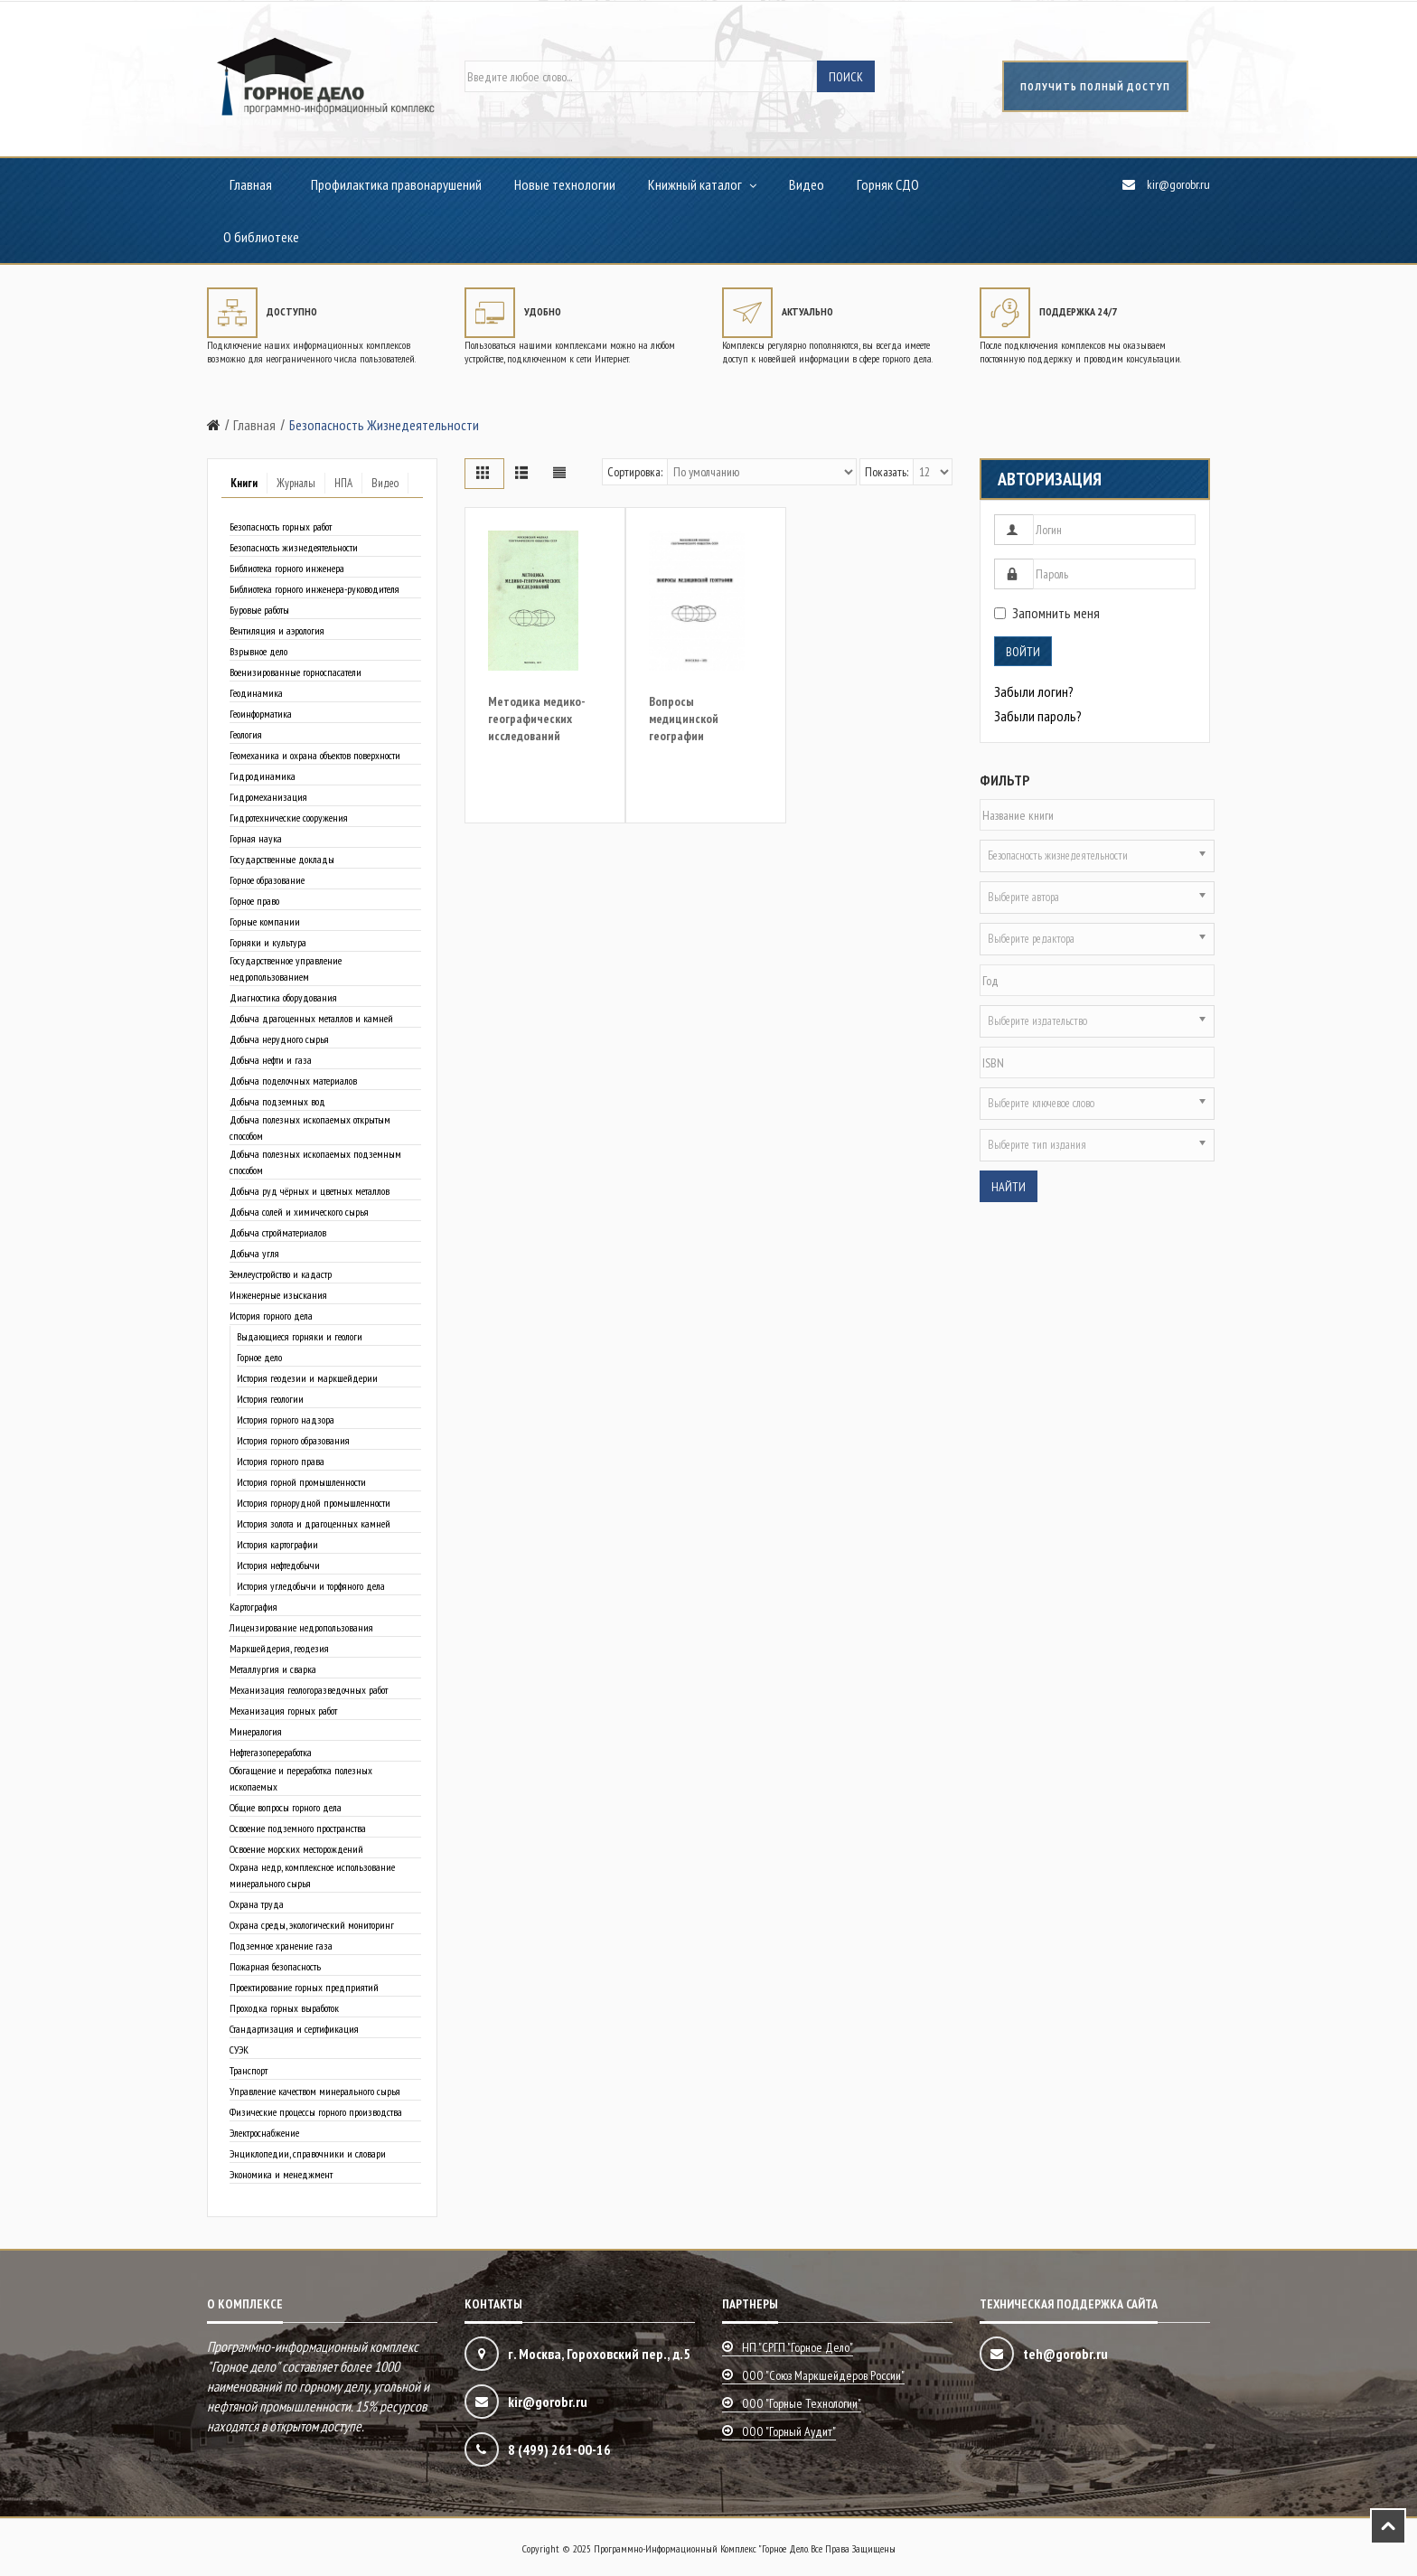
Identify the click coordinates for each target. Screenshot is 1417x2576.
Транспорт (248, 2070)
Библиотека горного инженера (287, 568)
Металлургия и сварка (273, 1669)
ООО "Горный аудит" (789, 2431)
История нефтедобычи (278, 1565)
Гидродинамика (263, 776)
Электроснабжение (264, 2132)
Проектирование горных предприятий (304, 1987)
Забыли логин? (1034, 691)
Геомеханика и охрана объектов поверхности (315, 755)
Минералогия (256, 1731)
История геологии (270, 1399)
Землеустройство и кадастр (281, 1274)
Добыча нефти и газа (271, 1060)
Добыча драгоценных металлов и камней (311, 1018)
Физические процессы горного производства (316, 2112)
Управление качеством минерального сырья (315, 2091)
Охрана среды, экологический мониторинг (312, 1925)
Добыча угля (254, 1253)
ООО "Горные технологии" (801, 2403)
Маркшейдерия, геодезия (279, 1648)
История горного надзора (285, 1419)
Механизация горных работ (283, 1710)
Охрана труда (257, 1904)
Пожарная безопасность (275, 1966)
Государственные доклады (282, 859)
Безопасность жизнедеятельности (294, 547)
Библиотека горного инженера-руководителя (314, 589)
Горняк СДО (888, 184)
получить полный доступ (1095, 86)
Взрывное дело (258, 651)
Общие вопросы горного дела (286, 1807)
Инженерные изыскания (278, 1295)
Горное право (254, 900)
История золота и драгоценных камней (313, 1523)
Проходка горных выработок (284, 2008)
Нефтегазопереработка (271, 1752)
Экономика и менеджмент (281, 2174)
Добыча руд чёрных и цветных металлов (309, 1191)
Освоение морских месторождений (296, 1849)
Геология (246, 734)
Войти (1023, 652)
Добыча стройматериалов (278, 1232)
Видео (806, 184)
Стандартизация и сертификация (294, 2028)
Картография (253, 1606)
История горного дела (271, 1315)
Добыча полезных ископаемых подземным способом (315, 1162)
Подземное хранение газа (281, 1945)
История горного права (280, 1461)
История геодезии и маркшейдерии (307, 1378)
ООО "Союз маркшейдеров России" (823, 2375)
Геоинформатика (261, 713)
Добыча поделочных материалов (293, 1080)
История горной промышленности (301, 1482)
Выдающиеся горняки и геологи (299, 1336)
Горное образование (267, 880)
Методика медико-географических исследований (537, 718)
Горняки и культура (268, 942)
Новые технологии (564, 184)
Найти (1008, 1187)
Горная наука (256, 838)
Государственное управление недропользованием (286, 968)
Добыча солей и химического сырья (299, 1211)
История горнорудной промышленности (313, 1502)
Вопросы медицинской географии (683, 718)
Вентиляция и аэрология (277, 630)
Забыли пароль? (1038, 716)
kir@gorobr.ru (1178, 184)
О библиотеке (261, 237)
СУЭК (239, 2049)
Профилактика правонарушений (396, 184)
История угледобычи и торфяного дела (311, 1586)
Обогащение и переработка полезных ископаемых (301, 1778)
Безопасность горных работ (281, 526)
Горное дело (259, 1357)
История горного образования (293, 1440)
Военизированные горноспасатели (295, 672)
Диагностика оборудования (283, 997)
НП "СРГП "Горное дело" (797, 2347)
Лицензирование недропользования (301, 1627)
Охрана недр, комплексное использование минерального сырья (312, 1875)
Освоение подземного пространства (298, 1828)
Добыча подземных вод (277, 1101)
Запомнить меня (1047, 613)
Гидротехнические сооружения (289, 817)
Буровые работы (259, 609)
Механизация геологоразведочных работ (309, 1690)
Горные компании (265, 921)
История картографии (277, 1544)
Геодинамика (256, 693)
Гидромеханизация (268, 797)
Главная (251, 184)
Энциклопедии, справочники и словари (308, 2153)
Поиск (846, 77)
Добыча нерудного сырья (279, 1039)
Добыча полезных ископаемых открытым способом (310, 1127)
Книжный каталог (695, 184)
